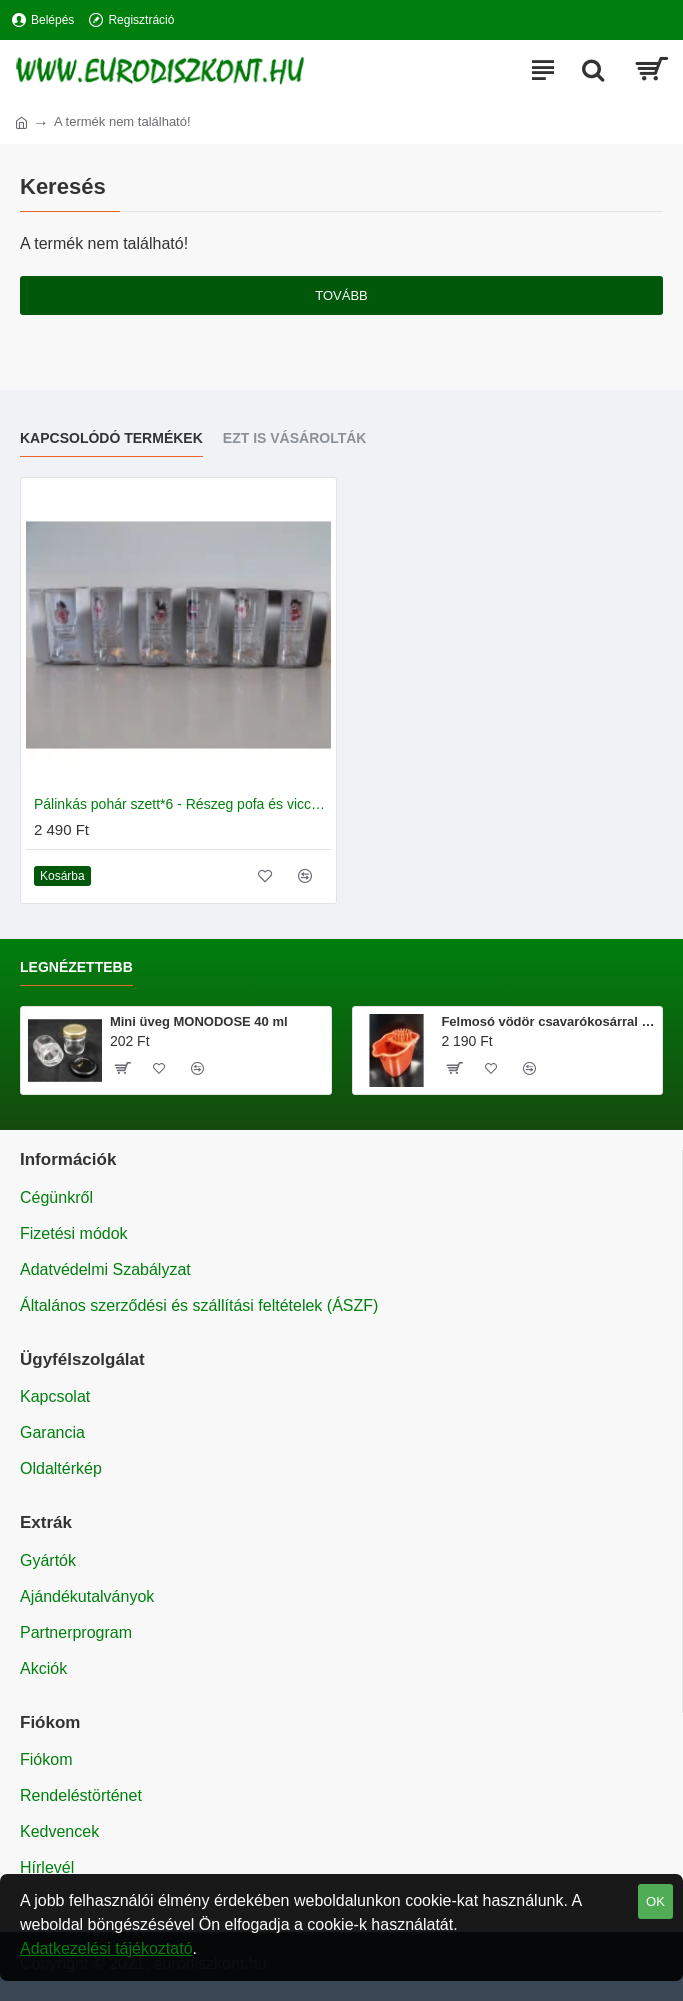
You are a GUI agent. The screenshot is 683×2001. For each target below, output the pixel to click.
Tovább (341, 295)
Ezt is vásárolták (295, 438)
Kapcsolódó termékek (111, 438)
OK (655, 1901)
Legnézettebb (76, 967)
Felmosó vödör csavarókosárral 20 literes (548, 1021)
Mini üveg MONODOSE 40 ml (199, 1021)
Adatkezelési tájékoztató (106, 1948)
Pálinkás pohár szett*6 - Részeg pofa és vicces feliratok (182, 804)
